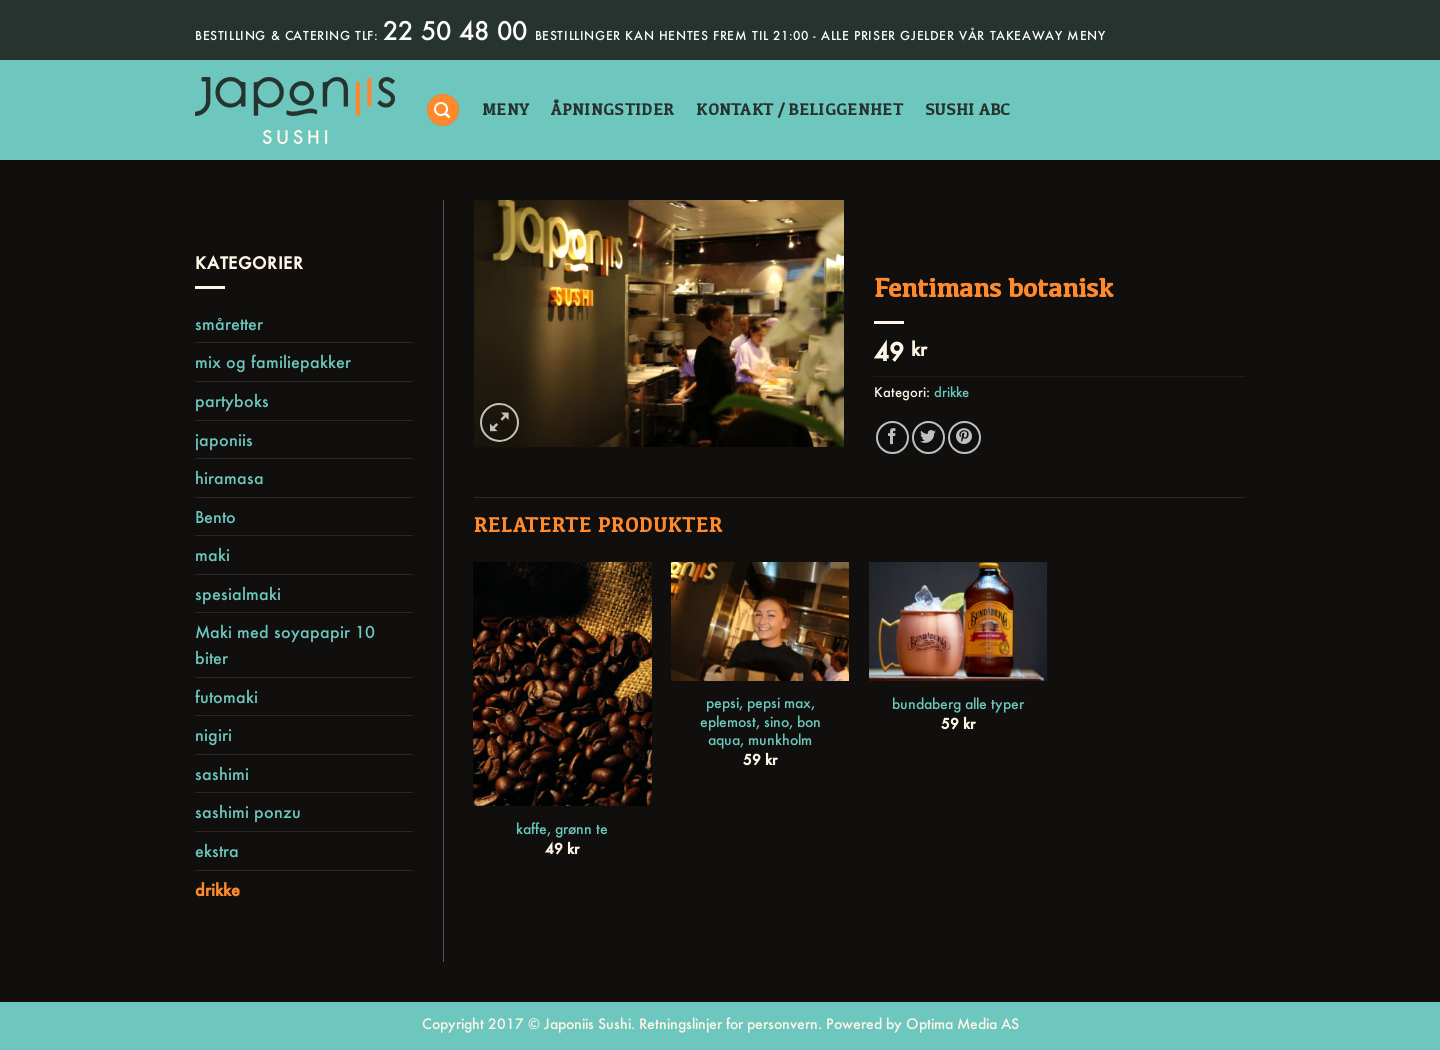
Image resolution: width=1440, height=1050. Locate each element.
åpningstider (612, 109)
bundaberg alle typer (958, 704)
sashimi (222, 773)
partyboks (232, 400)
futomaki (226, 696)
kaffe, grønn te (562, 829)
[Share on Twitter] (928, 437)
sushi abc (968, 109)
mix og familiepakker (273, 361)
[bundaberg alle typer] (958, 621)
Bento (215, 516)
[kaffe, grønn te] (562, 684)
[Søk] (443, 110)
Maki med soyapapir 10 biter (285, 644)
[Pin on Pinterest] (964, 437)
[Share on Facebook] (892, 437)
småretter (229, 323)
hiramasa (229, 477)
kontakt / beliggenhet (799, 109)
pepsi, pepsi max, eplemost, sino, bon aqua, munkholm (760, 721)
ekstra (217, 850)
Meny (505, 109)
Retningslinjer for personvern (728, 1023)
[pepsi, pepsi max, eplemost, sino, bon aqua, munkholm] (760, 621)
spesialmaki (238, 593)
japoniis (224, 439)
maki (212, 554)
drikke (217, 889)
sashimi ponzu (248, 811)
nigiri (213, 734)
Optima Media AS (962, 1023)
